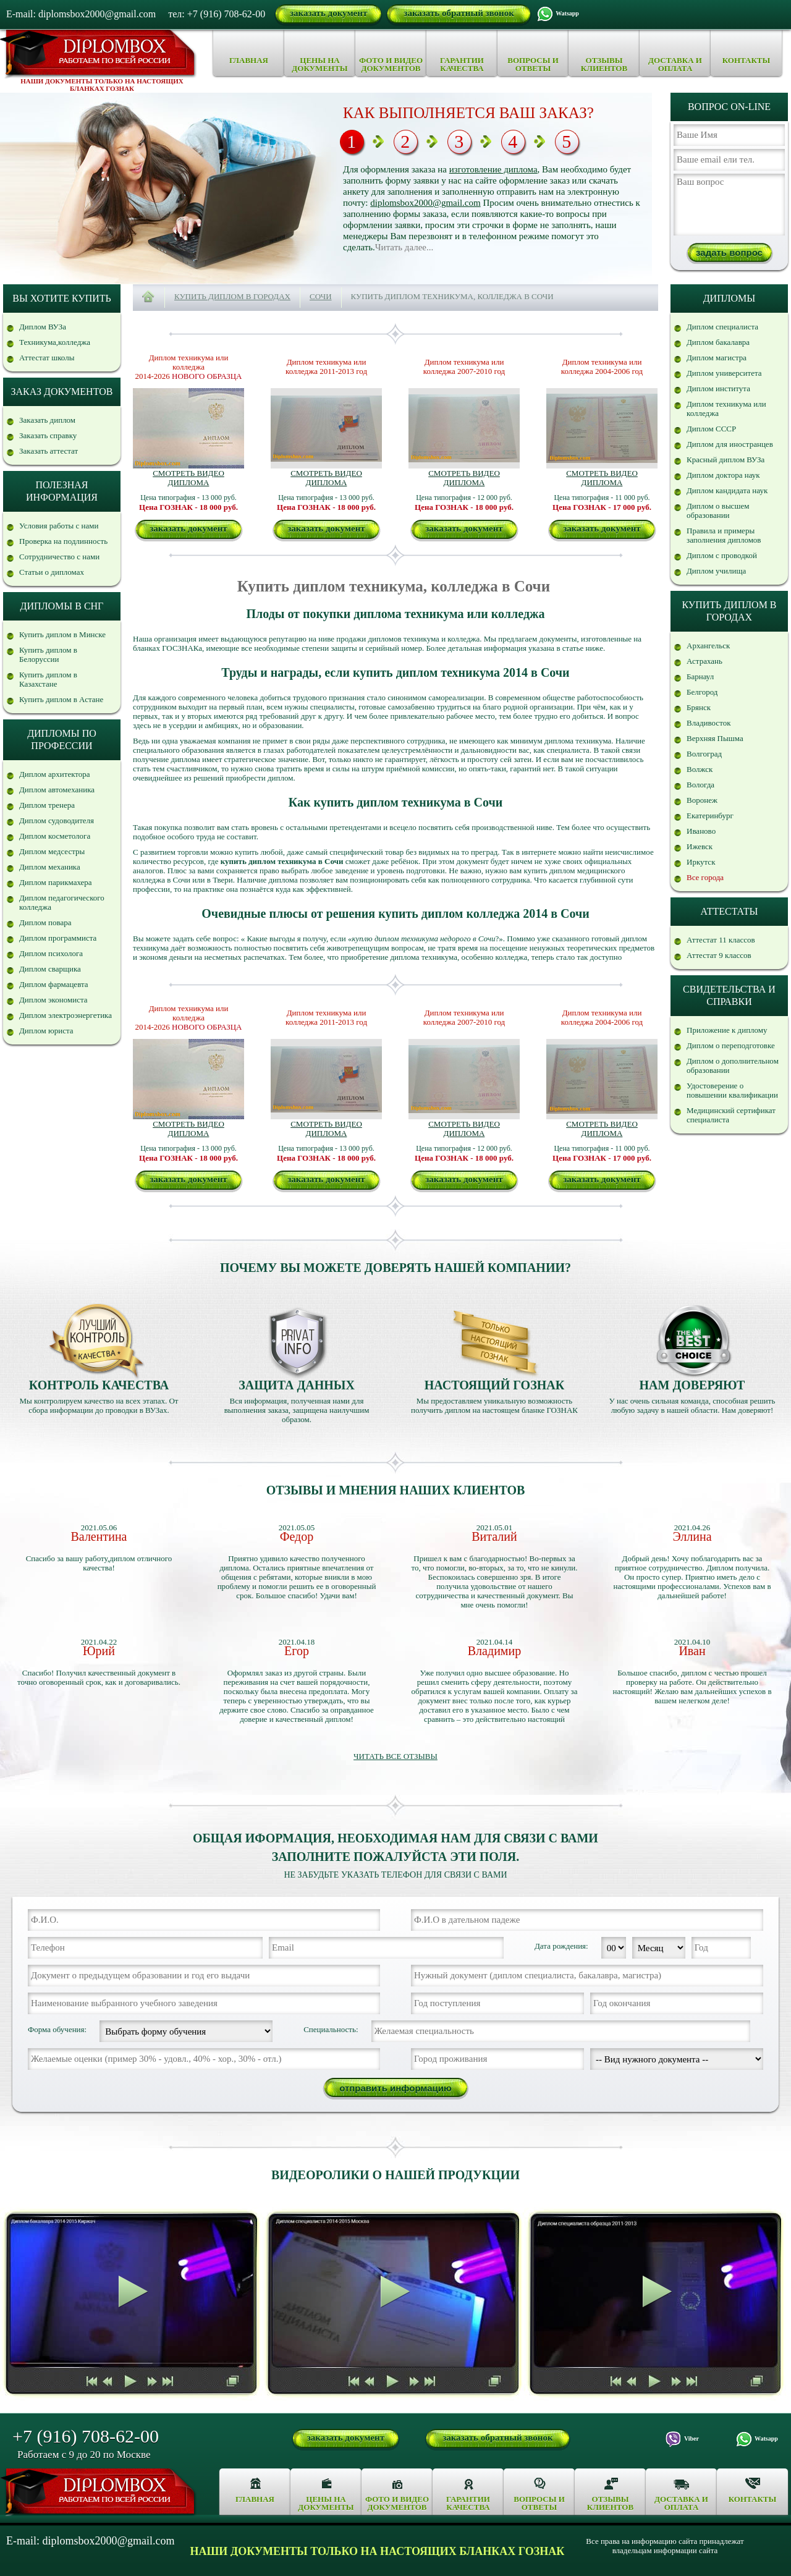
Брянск (699, 707)
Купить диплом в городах (232, 296)
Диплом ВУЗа (42, 326)
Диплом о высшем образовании (718, 510)
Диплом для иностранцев (730, 444)
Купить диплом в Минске (62, 634)
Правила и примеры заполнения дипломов (724, 535)
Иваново (701, 831)
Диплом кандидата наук (727, 490)
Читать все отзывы (395, 1756)
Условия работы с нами (59, 525)
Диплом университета (724, 373)
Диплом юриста (46, 1030)
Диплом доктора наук (723, 475)
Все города (705, 877)
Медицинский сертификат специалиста (731, 1115)
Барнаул (700, 676)
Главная (248, 60)
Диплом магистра (717, 357)
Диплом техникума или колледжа (726, 408)
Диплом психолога (51, 953)
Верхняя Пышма (715, 738)
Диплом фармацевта (53, 984)
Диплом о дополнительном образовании (733, 1065)
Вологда (700, 784)
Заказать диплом (47, 420)
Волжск (700, 769)
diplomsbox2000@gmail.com (425, 203)
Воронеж (702, 800)
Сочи (321, 296)
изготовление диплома (493, 169)
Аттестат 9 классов (719, 955)
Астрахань (704, 661)
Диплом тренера (47, 805)
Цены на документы (319, 64)
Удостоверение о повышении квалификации (732, 1090)
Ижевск (700, 846)
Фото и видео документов (391, 64)
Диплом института (718, 388)
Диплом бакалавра (718, 342)
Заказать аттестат (48, 450)
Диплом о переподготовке (731, 1045)
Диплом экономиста (53, 999)
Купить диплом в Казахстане (48, 679)
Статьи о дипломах (51, 572)
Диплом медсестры (52, 851)
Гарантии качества (462, 64)
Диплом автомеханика (57, 789)
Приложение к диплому (727, 1030)
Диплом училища (716, 570)
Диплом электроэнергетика (65, 1015)
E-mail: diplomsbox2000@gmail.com (81, 14)
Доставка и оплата (675, 64)
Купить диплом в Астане (61, 699)
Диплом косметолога (54, 836)
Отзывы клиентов (604, 64)
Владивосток (708, 722)
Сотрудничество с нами (59, 556)
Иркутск (701, 861)
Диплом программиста (57, 938)
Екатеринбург (710, 815)
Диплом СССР (711, 428)
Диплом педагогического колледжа (61, 902)
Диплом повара (45, 922)
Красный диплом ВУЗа (725, 459)
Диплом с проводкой (722, 555)
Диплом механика (49, 866)
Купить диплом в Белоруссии (48, 654)
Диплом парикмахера (55, 882)
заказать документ (328, 13)
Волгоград (704, 753)
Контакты (746, 60)
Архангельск (708, 645)
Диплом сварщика (50, 968)
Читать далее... (404, 247)
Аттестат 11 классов (721, 939)
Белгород (702, 692)
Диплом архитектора (54, 774)
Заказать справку (48, 435)
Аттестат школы (46, 357)
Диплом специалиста (722, 326)
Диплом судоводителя (56, 820)
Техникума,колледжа (54, 342)
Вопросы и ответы (533, 64)
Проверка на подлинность (63, 541)
